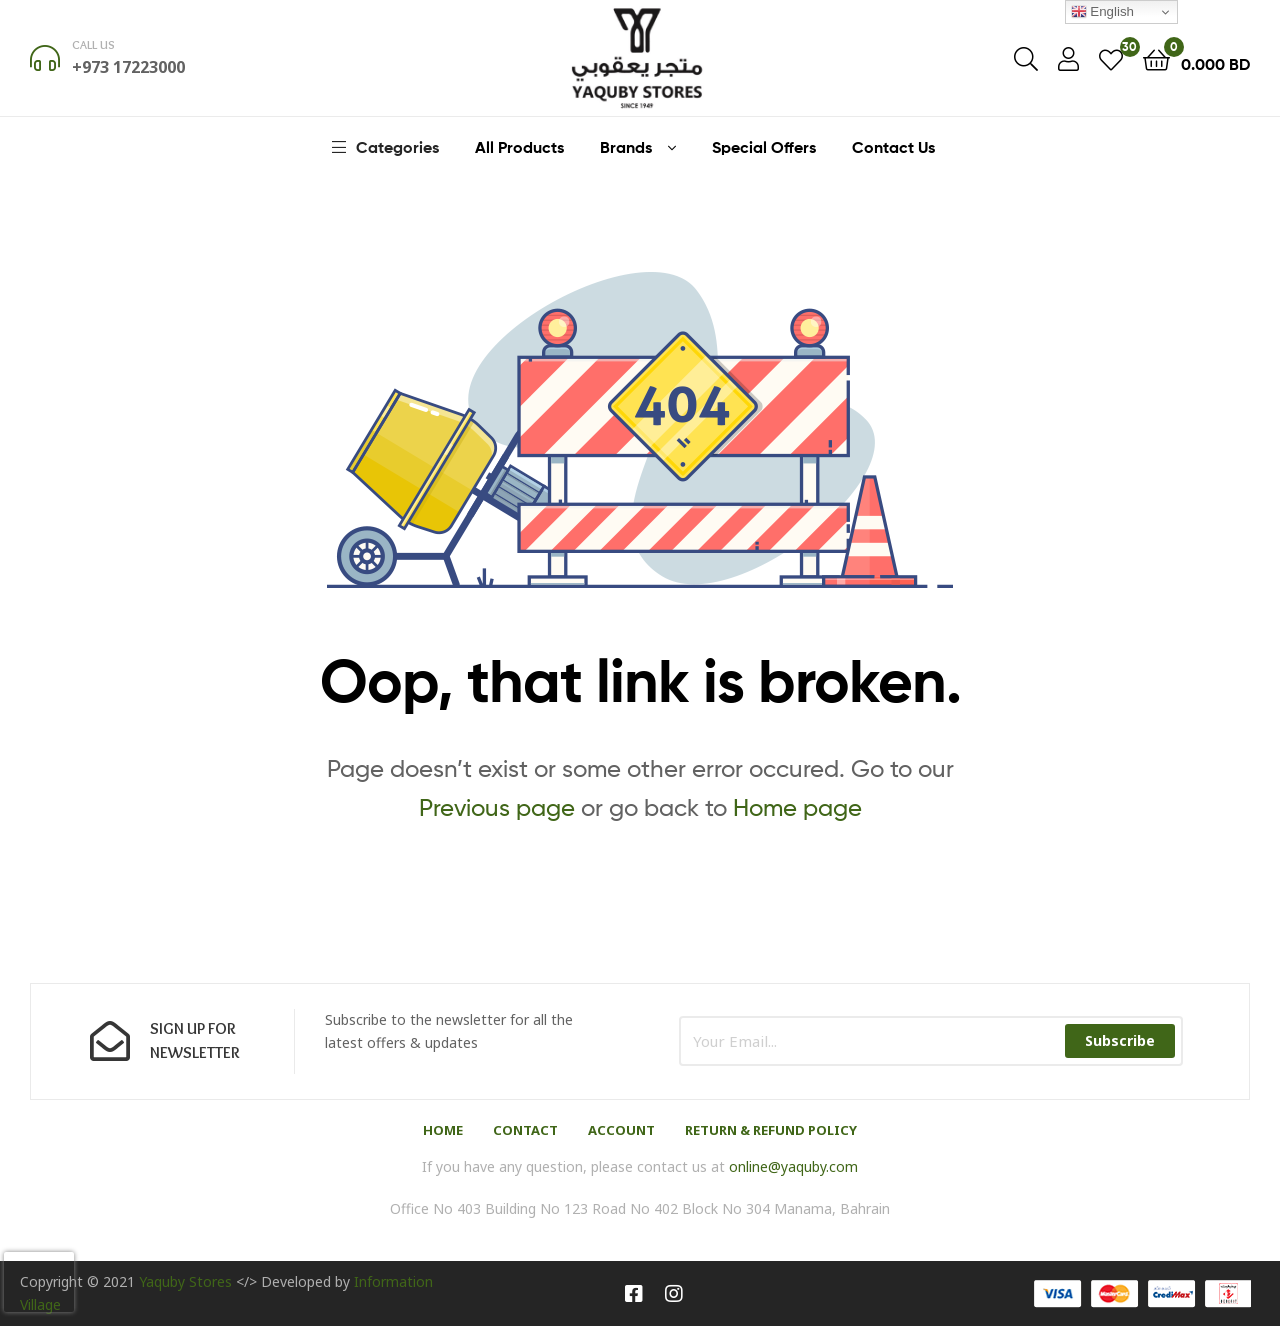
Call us (93, 44)
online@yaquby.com (793, 1166)
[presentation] (39, 1282)
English (1102, 12)
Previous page (497, 807)
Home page (797, 807)
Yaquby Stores (185, 1281)
